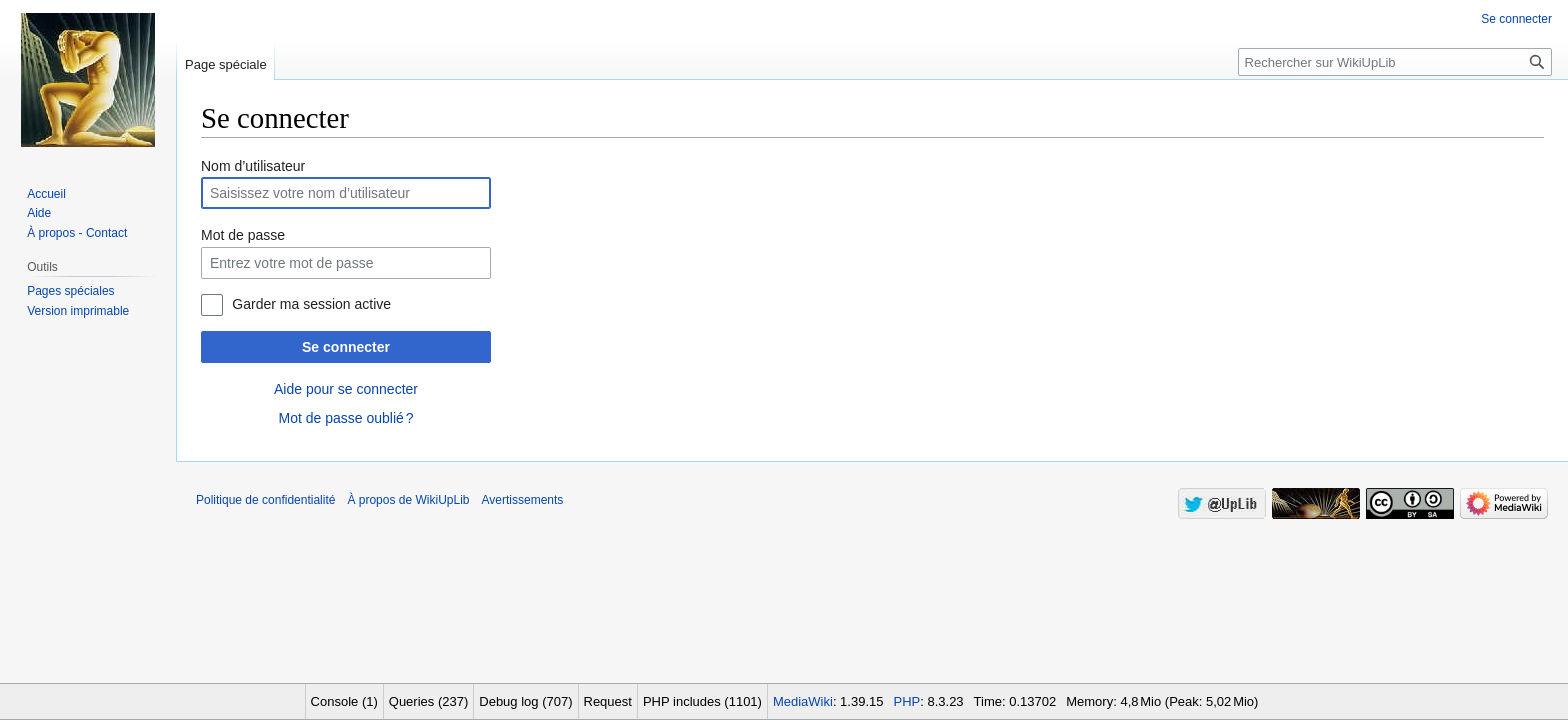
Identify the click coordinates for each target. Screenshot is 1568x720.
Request (608, 701)
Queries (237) (428, 701)
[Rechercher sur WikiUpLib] (1395, 62)
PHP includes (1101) (702, 701)
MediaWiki (803, 701)
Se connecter (346, 347)
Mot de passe (243, 235)
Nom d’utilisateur (253, 166)
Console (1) (344, 701)
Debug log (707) (525, 701)
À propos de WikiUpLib (408, 500)
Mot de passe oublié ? (345, 418)
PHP (907, 701)
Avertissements (523, 500)
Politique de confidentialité (265, 500)
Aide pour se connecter (346, 389)
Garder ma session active (311, 304)
